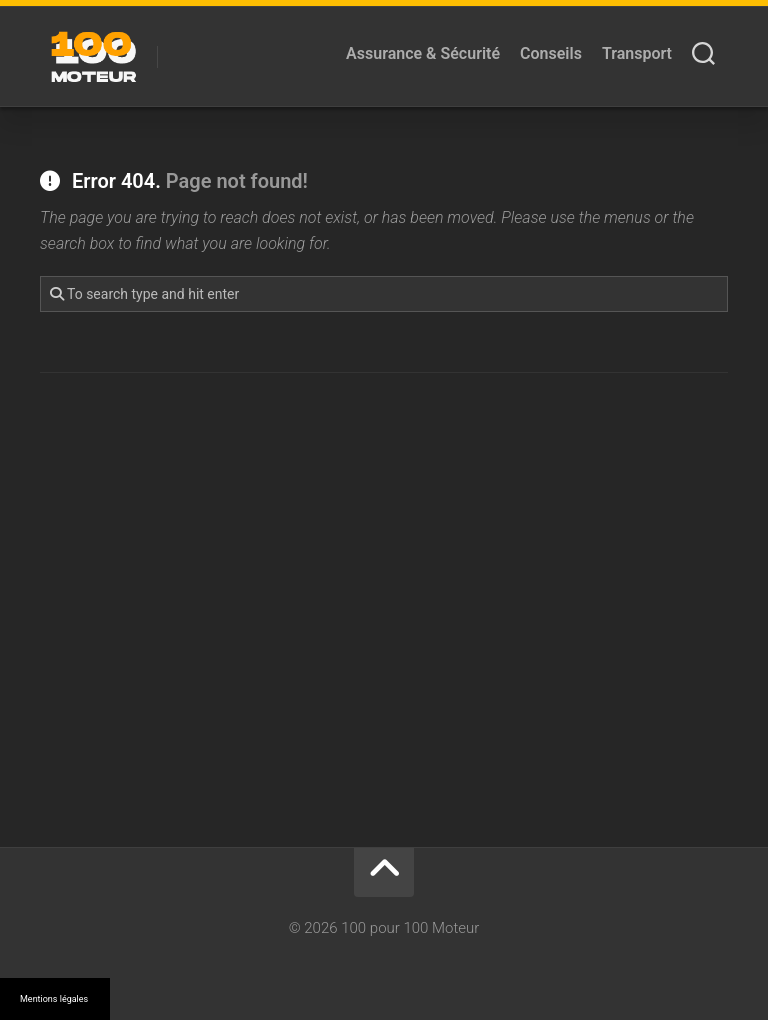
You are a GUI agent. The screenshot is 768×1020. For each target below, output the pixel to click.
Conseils (551, 53)
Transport (637, 53)
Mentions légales (54, 999)
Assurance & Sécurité (423, 53)
